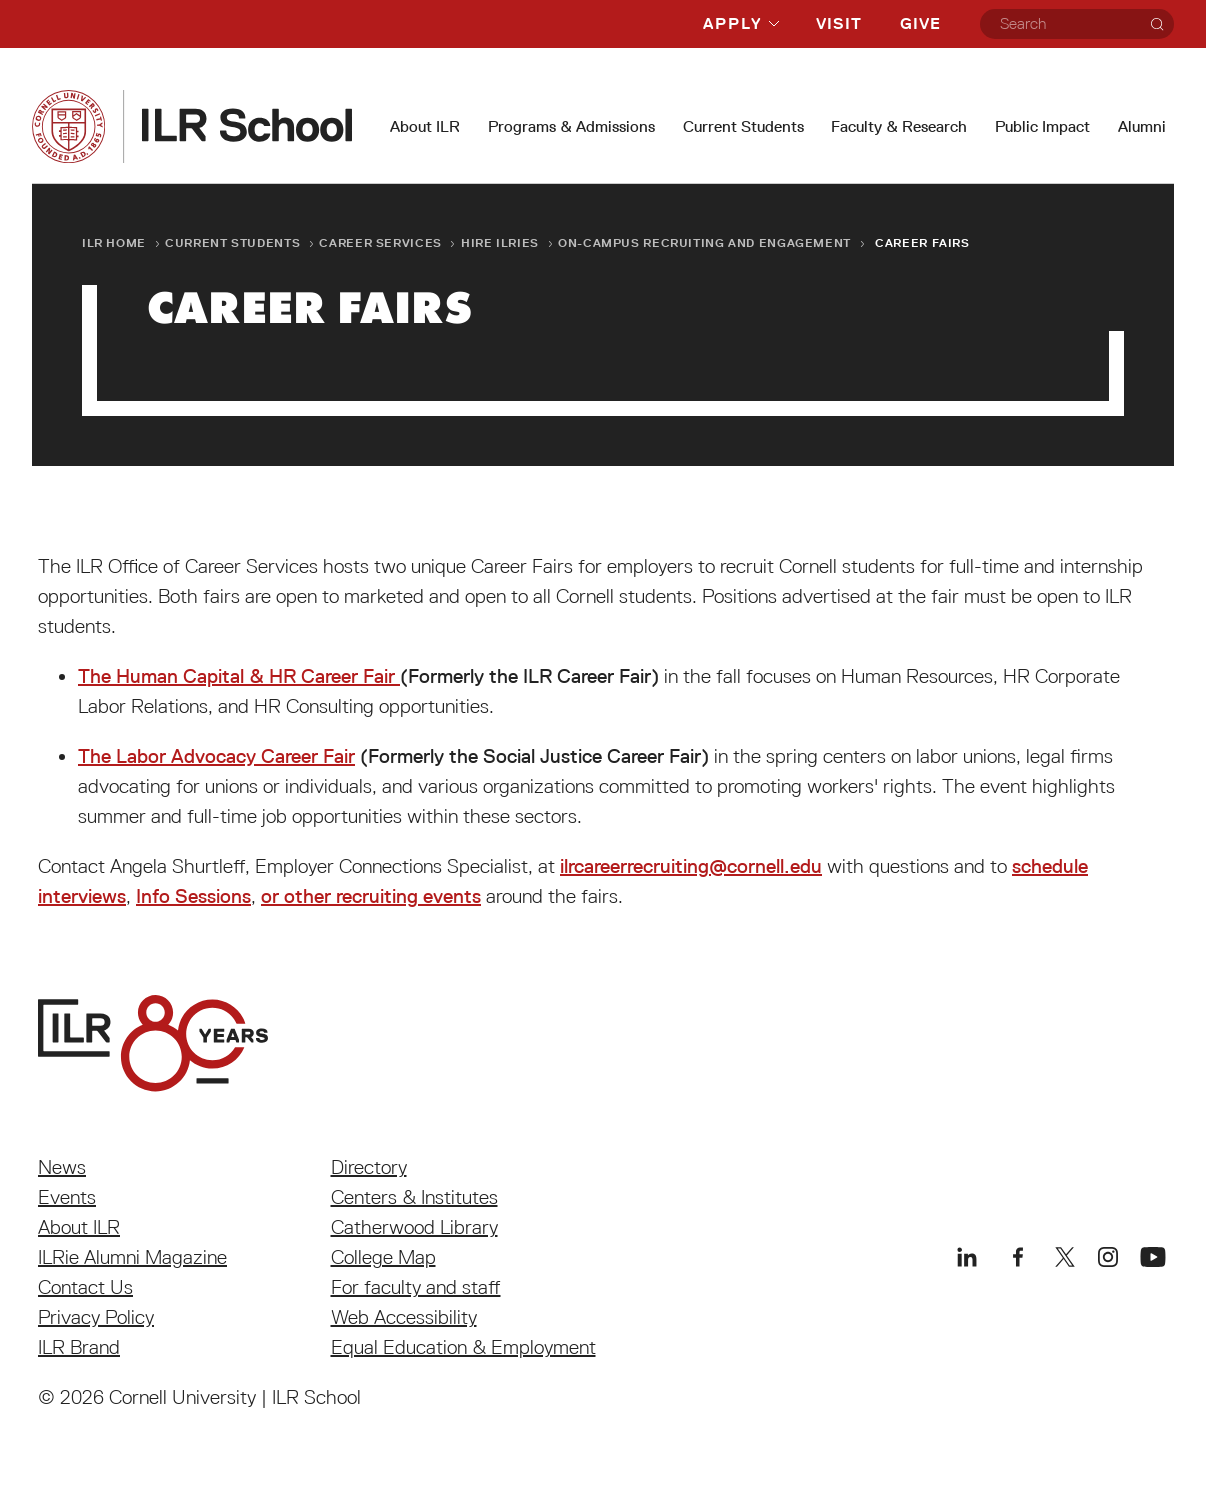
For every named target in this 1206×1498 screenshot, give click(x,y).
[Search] (1157, 24)
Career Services (380, 242)
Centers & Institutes (414, 1197)
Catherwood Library (414, 1227)
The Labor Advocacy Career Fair (216, 756)
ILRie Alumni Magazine (132, 1257)
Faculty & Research (899, 126)
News (62, 1167)
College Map (383, 1257)
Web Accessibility (404, 1317)
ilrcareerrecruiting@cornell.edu (691, 866)
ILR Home (114, 242)
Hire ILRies (500, 242)
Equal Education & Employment (463, 1347)
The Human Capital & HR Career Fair (239, 676)
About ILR (425, 126)
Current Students (743, 126)
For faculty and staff (416, 1287)
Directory (369, 1167)
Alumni (1142, 126)
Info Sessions (193, 896)
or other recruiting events (371, 896)
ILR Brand (79, 1347)
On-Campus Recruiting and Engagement (704, 242)
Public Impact (1042, 126)
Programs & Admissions (571, 126)
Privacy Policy (96, 1317)
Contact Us (85, 1287)
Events (67, 1197)
